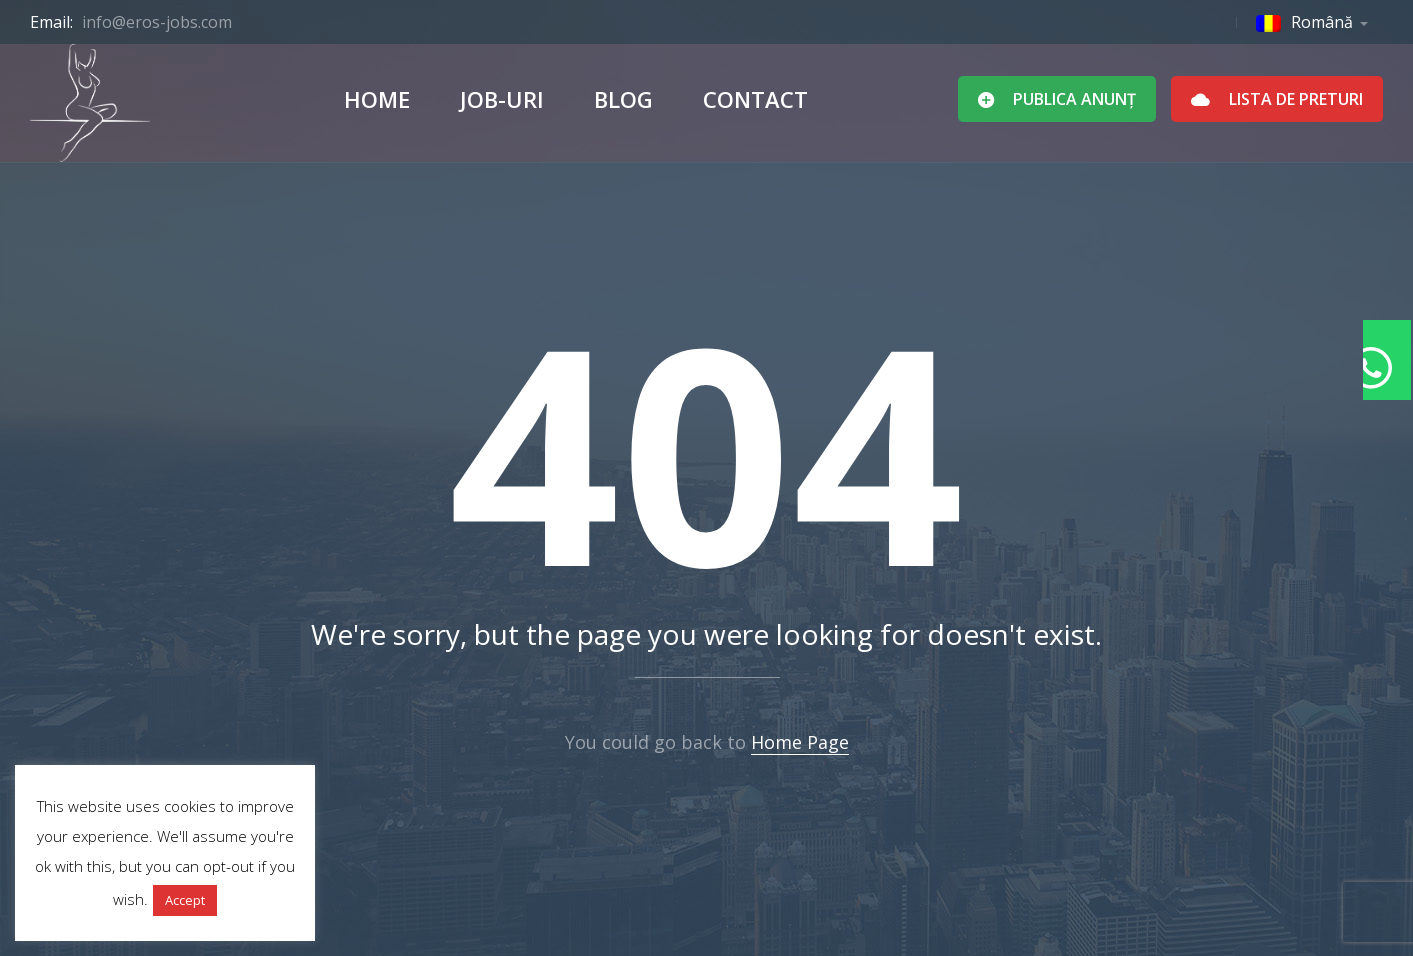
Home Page (800, 742)
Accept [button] (185, 900)
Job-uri (502, 99)
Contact (755, 99)
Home (377, 99)
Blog (623, 99)
